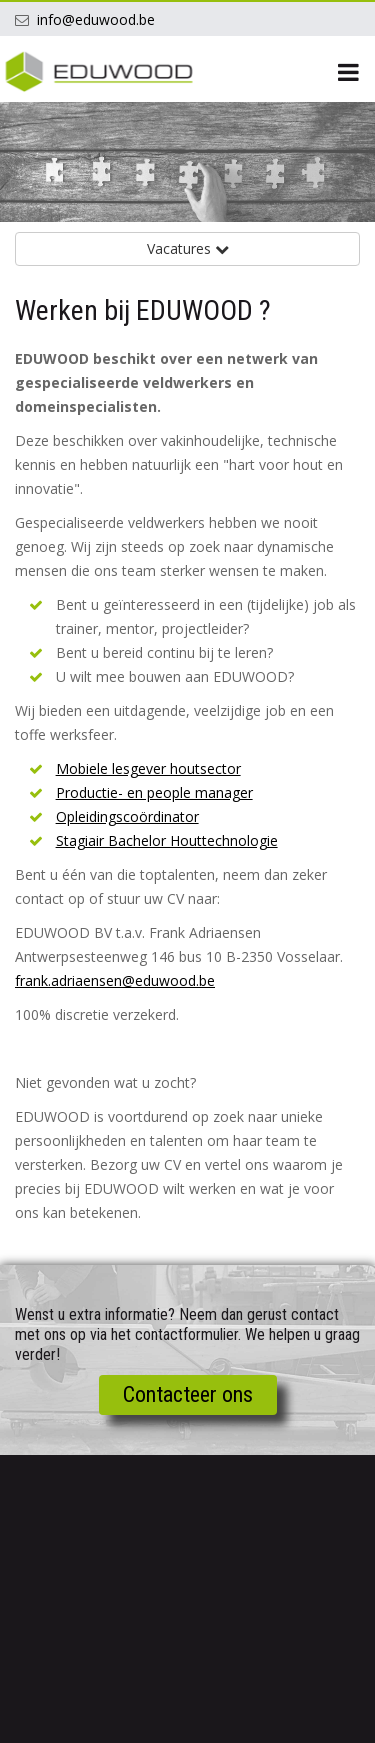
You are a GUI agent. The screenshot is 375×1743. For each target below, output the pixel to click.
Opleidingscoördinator (127, 816)
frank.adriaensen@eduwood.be (115, 980)
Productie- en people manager (154, 792)
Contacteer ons (188, 1394)
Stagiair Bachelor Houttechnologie (167, 840)
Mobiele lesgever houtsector (148, 768)
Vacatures (188, 248)
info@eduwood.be (96, 19)
